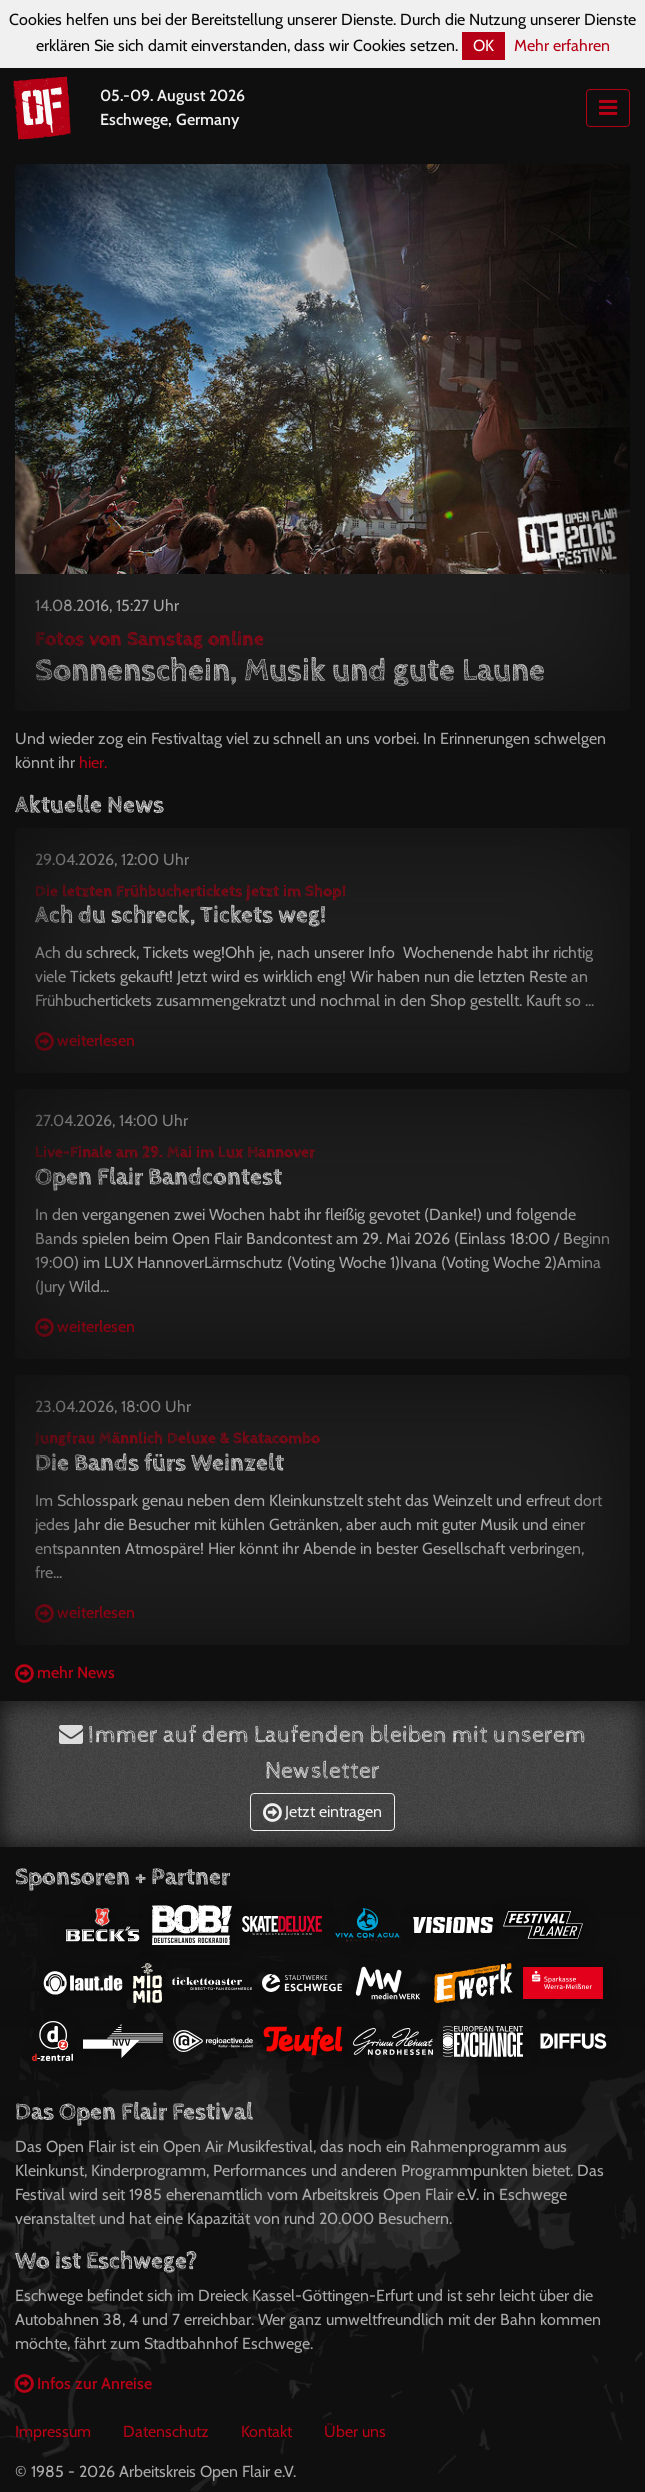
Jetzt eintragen (322, 1811)
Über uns (355, 2431)
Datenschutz (166, 2431)
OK (483, 45)
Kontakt (266, 2431)
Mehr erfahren (562, 45)
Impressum (53, 2431)
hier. (93, 762)
